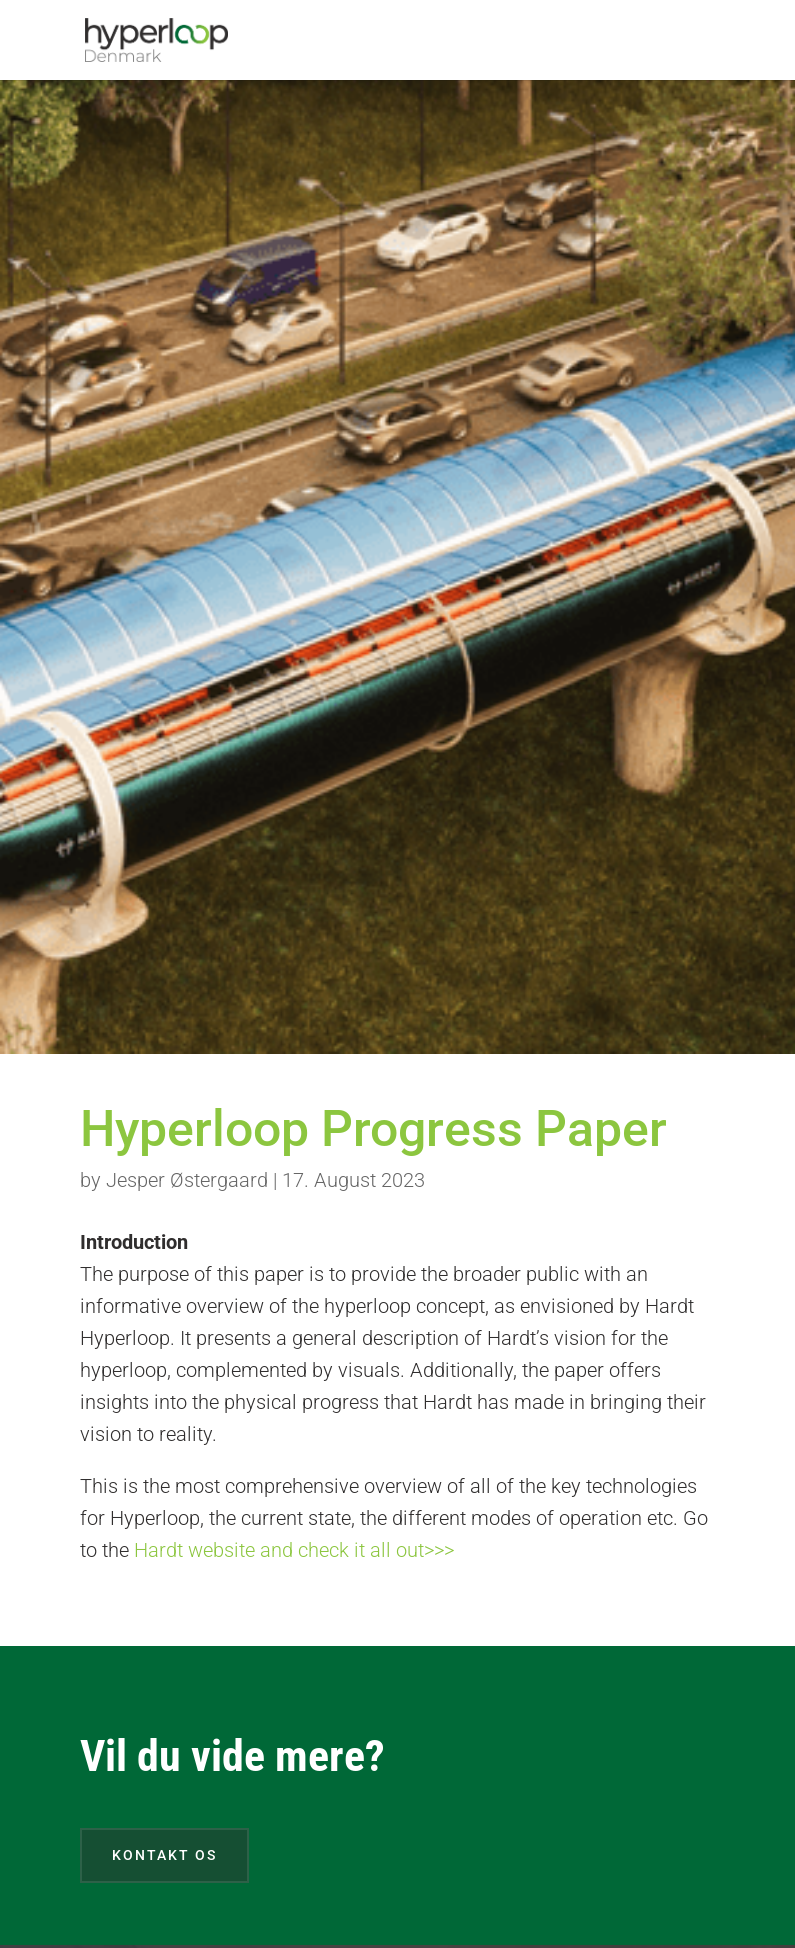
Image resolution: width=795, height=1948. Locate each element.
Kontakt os (164, 1855)
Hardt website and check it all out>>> (294, 1550)
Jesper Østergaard (187, 1180)
